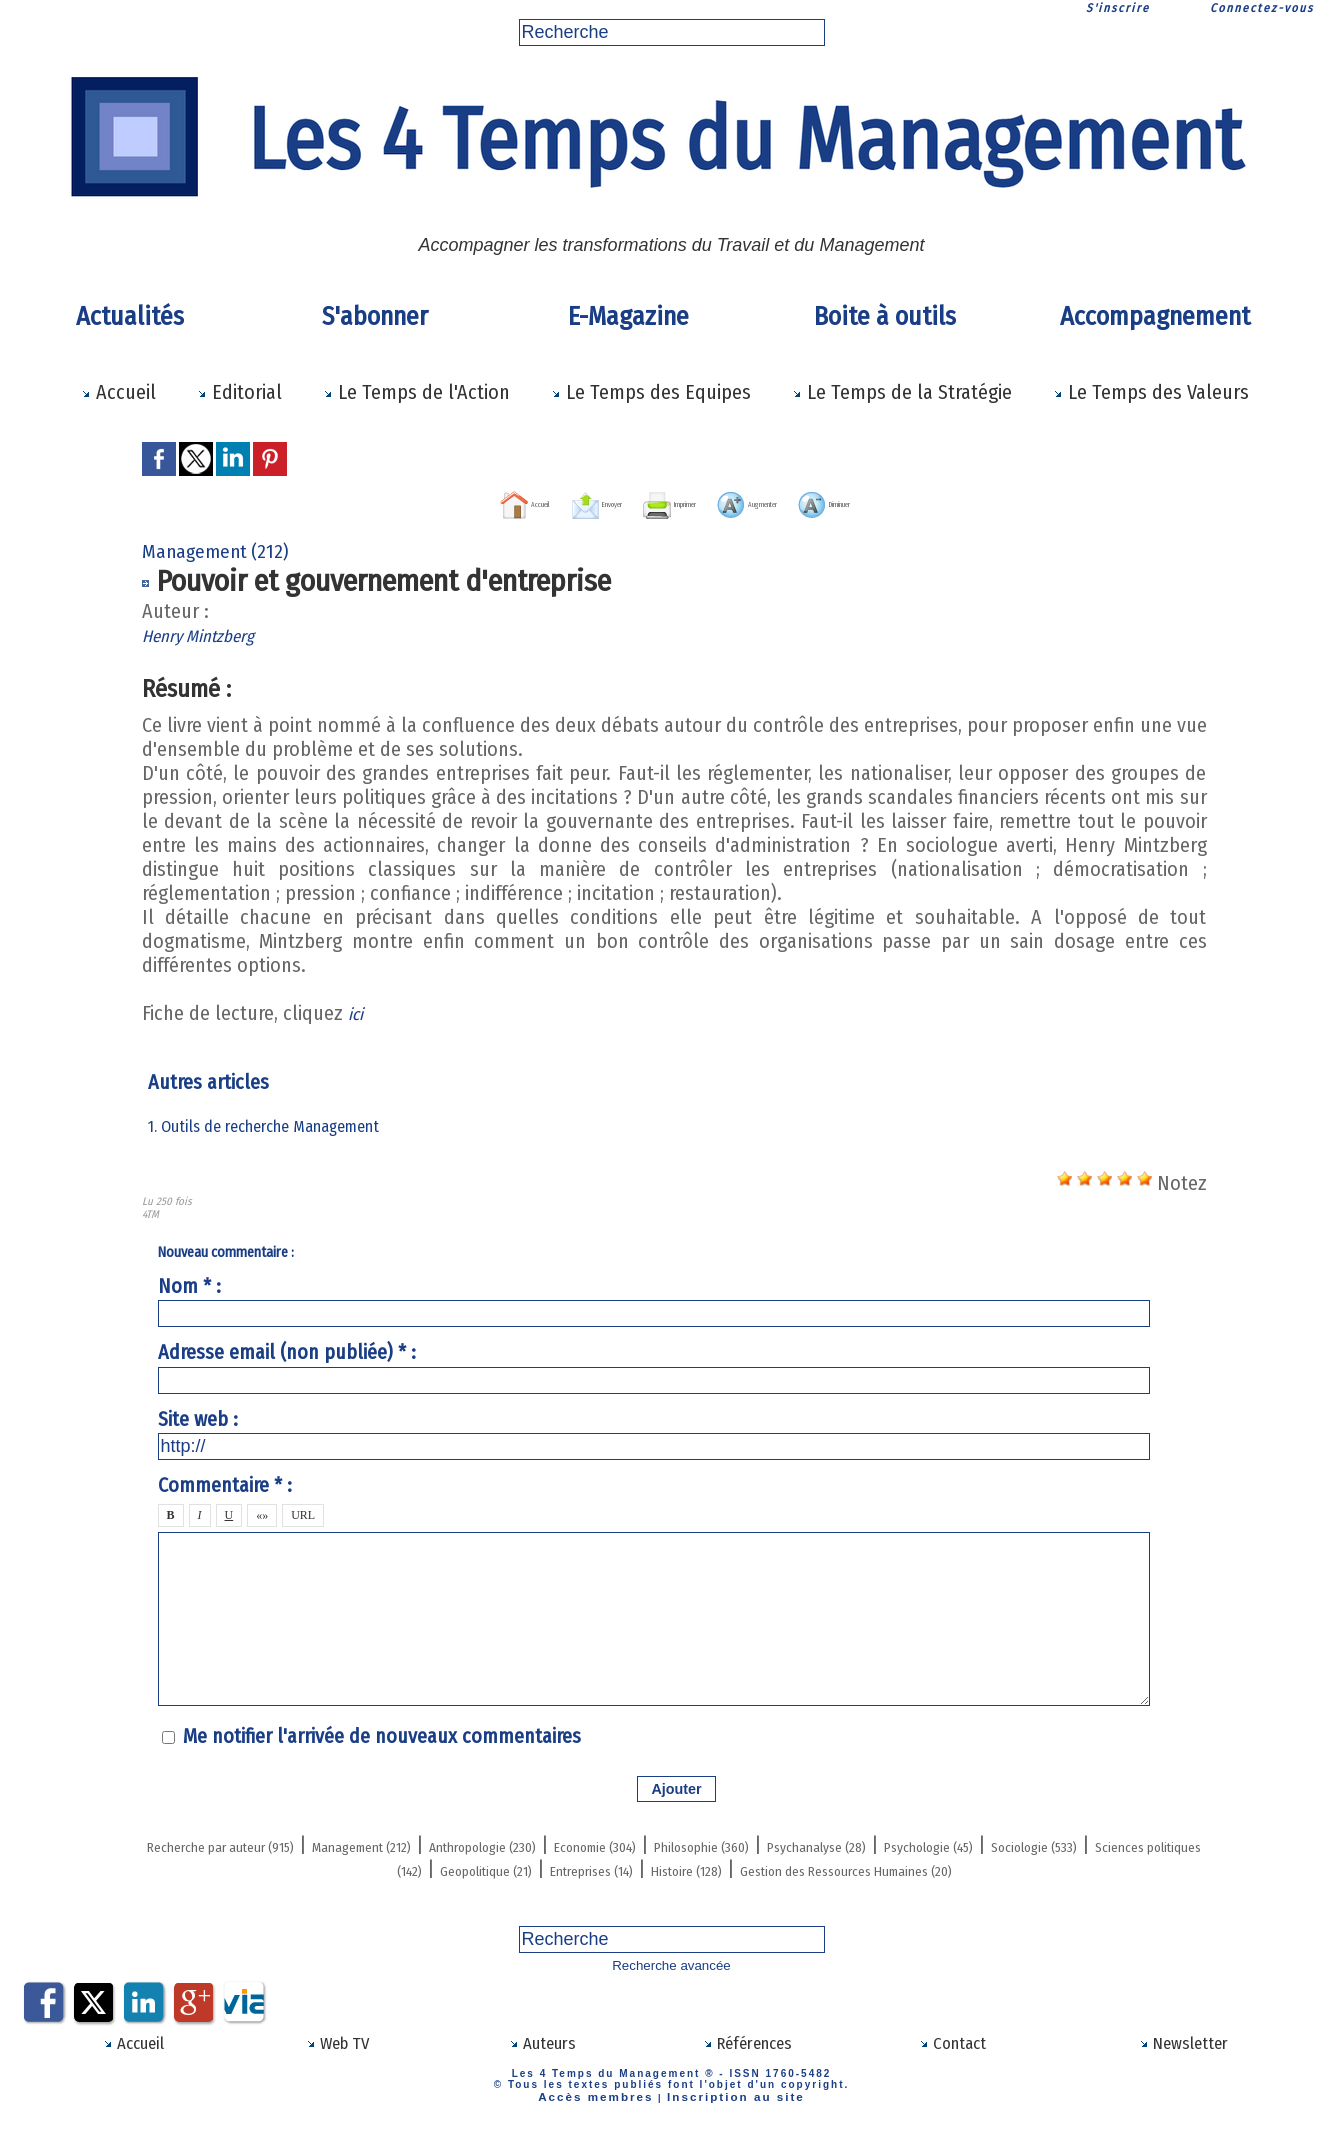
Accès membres (607, 2110)
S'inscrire (1118, 8)
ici (357, 1011)
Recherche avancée (671, 1984)
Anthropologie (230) (642, 1842)
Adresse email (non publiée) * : (287, 1350)
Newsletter (1183, 2059)
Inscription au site (725, 2110)
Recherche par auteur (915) (259, 1842)
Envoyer (527, 501)
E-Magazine (628, 316)
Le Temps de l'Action (416, 392)
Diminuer (933, 501)
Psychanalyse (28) (1127, 1842)
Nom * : (189, 1284)
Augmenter (794, 501)
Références (747, 2059)
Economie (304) (807, 1842)
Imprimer (654, 501)
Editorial (239, 392)
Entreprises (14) (918, 1866)
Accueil (118, 392)
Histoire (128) (1055, 1866)
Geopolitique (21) (765, 1866)
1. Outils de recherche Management (274, 1124)
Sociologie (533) (389, 1866)
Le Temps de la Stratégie (902, 392)
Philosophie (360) (961, 1842)
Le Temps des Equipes (651, 392)
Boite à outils (885, 316)
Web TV (338, 2059)
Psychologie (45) (238, 1866)
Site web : (198, 1416)
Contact (953, 2059)
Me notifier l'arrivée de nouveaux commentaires (382, 1734)
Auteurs (542, 2059)
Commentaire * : (225, 1483)
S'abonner (375, 316)
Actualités (130, 316)
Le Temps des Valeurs (1151, 392)
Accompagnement (1155, 316)
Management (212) (466, 1842)
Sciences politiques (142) (574, 1866)
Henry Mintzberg (210, 633)
